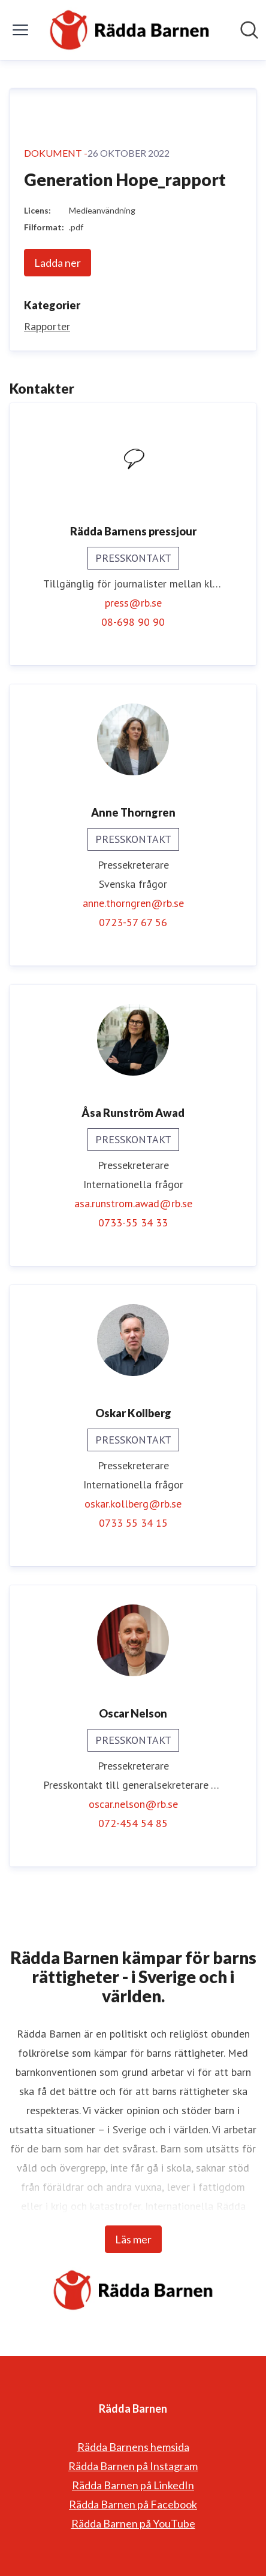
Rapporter (47, 326)
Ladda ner (57, 262)
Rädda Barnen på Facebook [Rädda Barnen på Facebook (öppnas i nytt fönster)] (133, 2504)
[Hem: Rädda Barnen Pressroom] (129, 30)
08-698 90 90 (133, 622)
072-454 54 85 (133, 1823)
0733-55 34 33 (133, 1222)
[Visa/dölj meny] (20, 30)
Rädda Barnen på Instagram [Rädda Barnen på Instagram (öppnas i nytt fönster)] (133, 2466)
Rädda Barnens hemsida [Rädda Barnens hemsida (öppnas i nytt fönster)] (133, 2446)
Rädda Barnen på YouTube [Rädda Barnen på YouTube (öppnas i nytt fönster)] (133, 2523)
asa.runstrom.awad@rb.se (133, 1203)
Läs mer (133, 2239)
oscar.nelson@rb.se (133, 1804)
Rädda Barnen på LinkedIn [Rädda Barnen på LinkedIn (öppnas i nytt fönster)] (133, 2485)
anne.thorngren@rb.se (133, 903)
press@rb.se (133, 603)
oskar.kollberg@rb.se (133, 1504)
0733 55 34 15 (133, 1523)
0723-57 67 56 (133, 922)
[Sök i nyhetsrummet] (249, 29)
